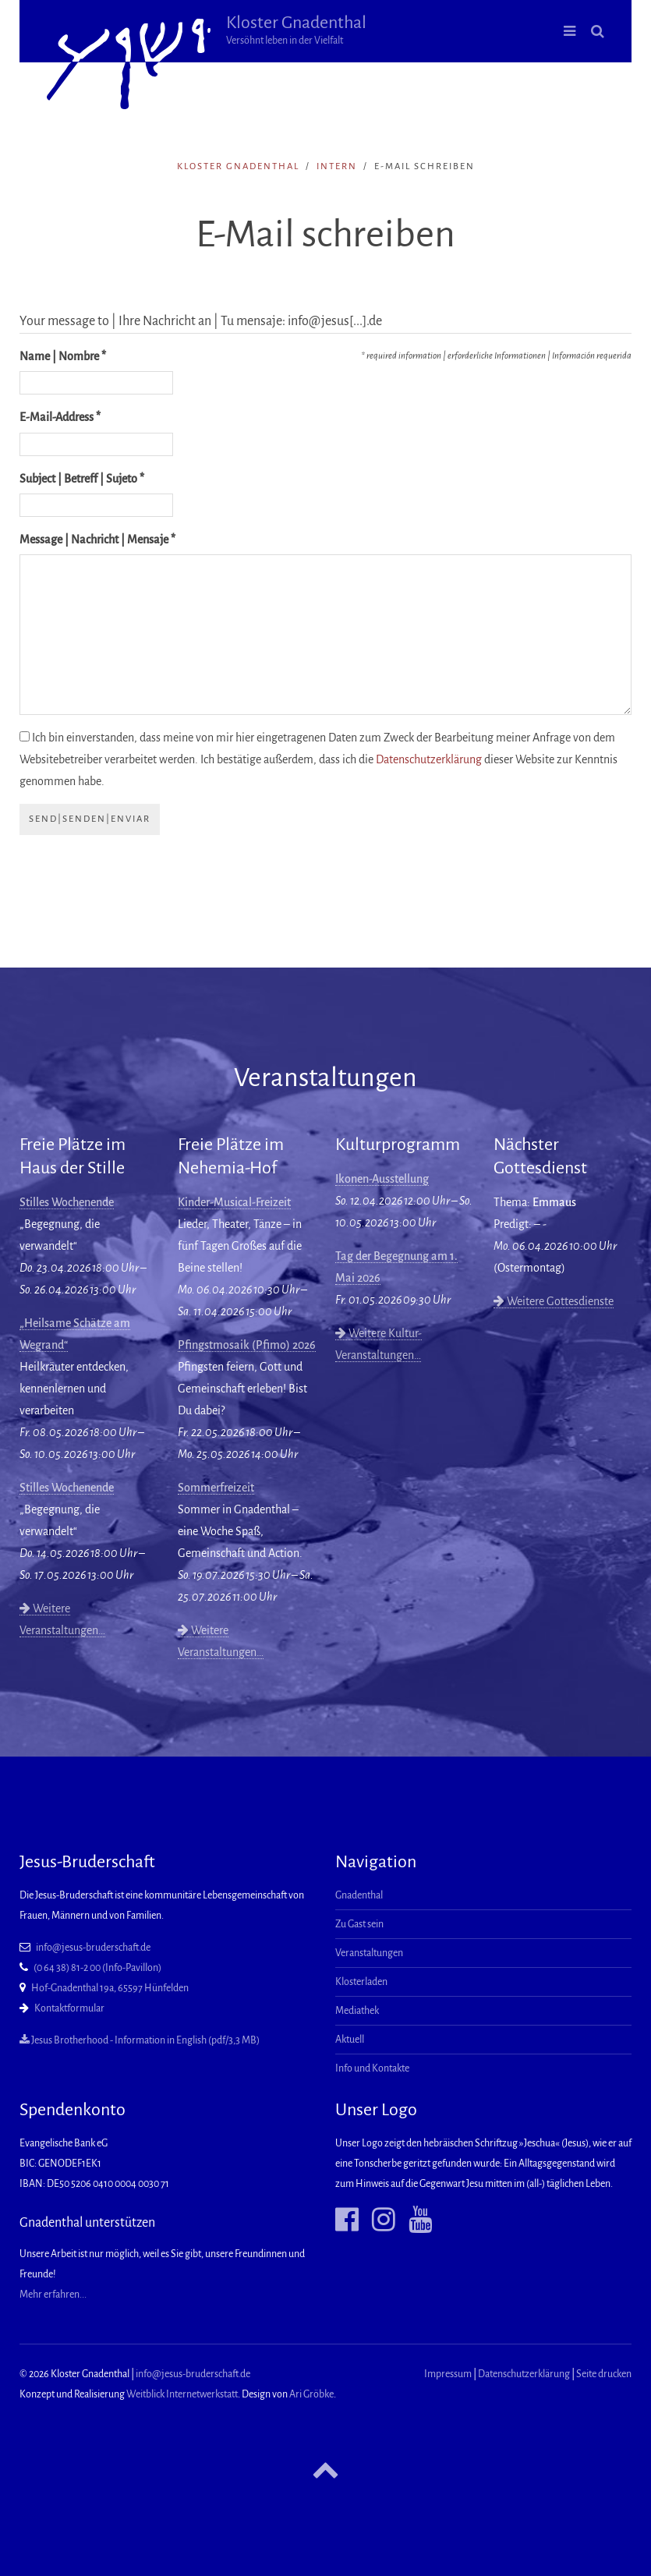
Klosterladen (361, 1981)
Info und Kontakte (372, 2068)
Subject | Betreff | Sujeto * (81, 478)
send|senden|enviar (89, 819)
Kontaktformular (69, 2008)
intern (337, 166)
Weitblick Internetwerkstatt (182, 2394)
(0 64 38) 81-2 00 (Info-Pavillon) (97, 1967)
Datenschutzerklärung (429, 759)
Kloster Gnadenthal (296, 29)
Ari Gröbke (311, 2394)
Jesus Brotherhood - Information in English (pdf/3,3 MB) (139, 2040)
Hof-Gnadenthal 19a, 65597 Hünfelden (110, 1988)
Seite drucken (604, 2374)
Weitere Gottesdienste (554, 1301)
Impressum (448, 2374)
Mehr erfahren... (53, 2294)
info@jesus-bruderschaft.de (93, 1947)
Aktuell (349, 2039)
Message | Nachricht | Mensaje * (97, 539)
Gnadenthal (359, 1895)
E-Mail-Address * (60, 417)
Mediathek (357, 2010)
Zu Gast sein (359, 1924)
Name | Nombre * (62, 356)
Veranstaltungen (369, 1953)
